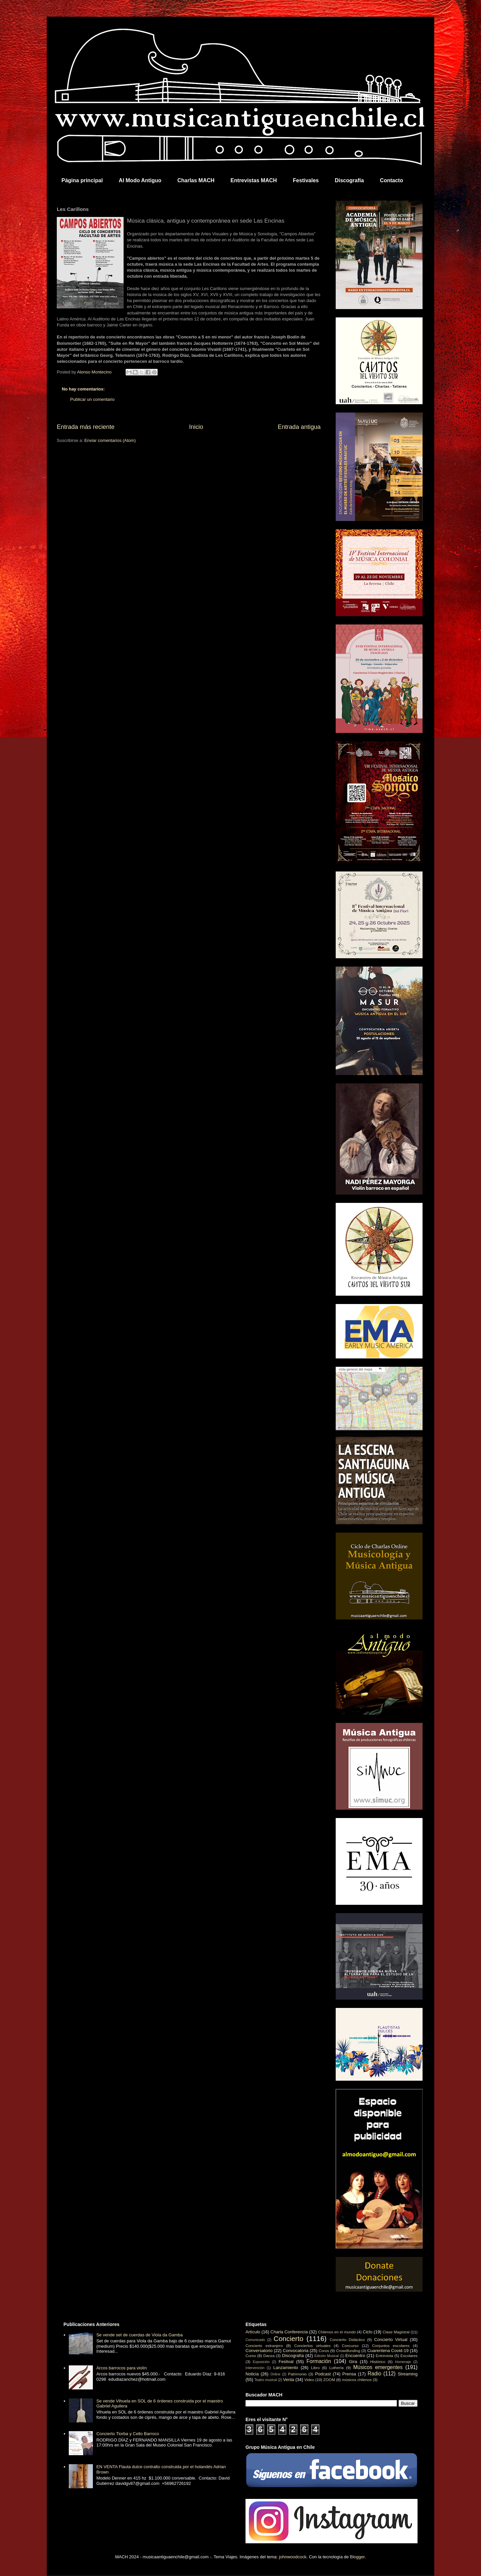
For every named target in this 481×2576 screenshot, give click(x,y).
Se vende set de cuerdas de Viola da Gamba (139, 2334)
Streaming (408, 2373)
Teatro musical (266, 2380)
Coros (324, 2350)
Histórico (377, 2361)
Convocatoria (296, 2350)
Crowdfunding (348, 2350)
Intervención (255, 2368)
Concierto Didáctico (347, 2339)
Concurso (350, 2345)
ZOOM (329, 2379)
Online (275, 2374)
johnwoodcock (292, 2556)
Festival (286, 2361)
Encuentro (355, 2355)
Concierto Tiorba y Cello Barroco (127, 2433)
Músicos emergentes (378, 2367)
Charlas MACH (195, 180)
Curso (251, 2355)
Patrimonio (297, 2374)
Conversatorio (259, 2350)
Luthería (336, 2367)
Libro (315, 2367)
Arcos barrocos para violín (121, 2367)
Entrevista (384, 2355)
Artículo (253, 2331)
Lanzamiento (285, 2367)
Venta (288, 2379)
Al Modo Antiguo (140, 180)
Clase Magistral (396, 2332)
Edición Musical (326, 2356)
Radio (374, 2373)
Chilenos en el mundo (337, 2332)
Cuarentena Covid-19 (388, 2350)
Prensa (349, 2373)
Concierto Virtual (391, 2339)
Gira (353, 2361)
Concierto (288, 2338)
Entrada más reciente (86, 427)
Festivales (306, 180)
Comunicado (255, 2340)
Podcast (323, 2373)
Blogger (357, 2556)
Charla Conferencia (289, 2331)
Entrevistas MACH (253, 180)
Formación (319, 2361)
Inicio (196, 427)
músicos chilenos (357, 2379)
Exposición (261, 2362)
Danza (269, 2355)
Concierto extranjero (264, 2345)
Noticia (252, 2373)
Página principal (82, 180)
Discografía (349, 180)
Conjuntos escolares (391, 2345)
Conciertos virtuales (312, 2345)
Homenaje (403, 2362)
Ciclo (367, 2331)
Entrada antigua (299, 427)
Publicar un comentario (92, 399)
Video (309, 2379)
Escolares (409, 2355)
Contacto (391, 180)
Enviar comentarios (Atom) (110, 440)
